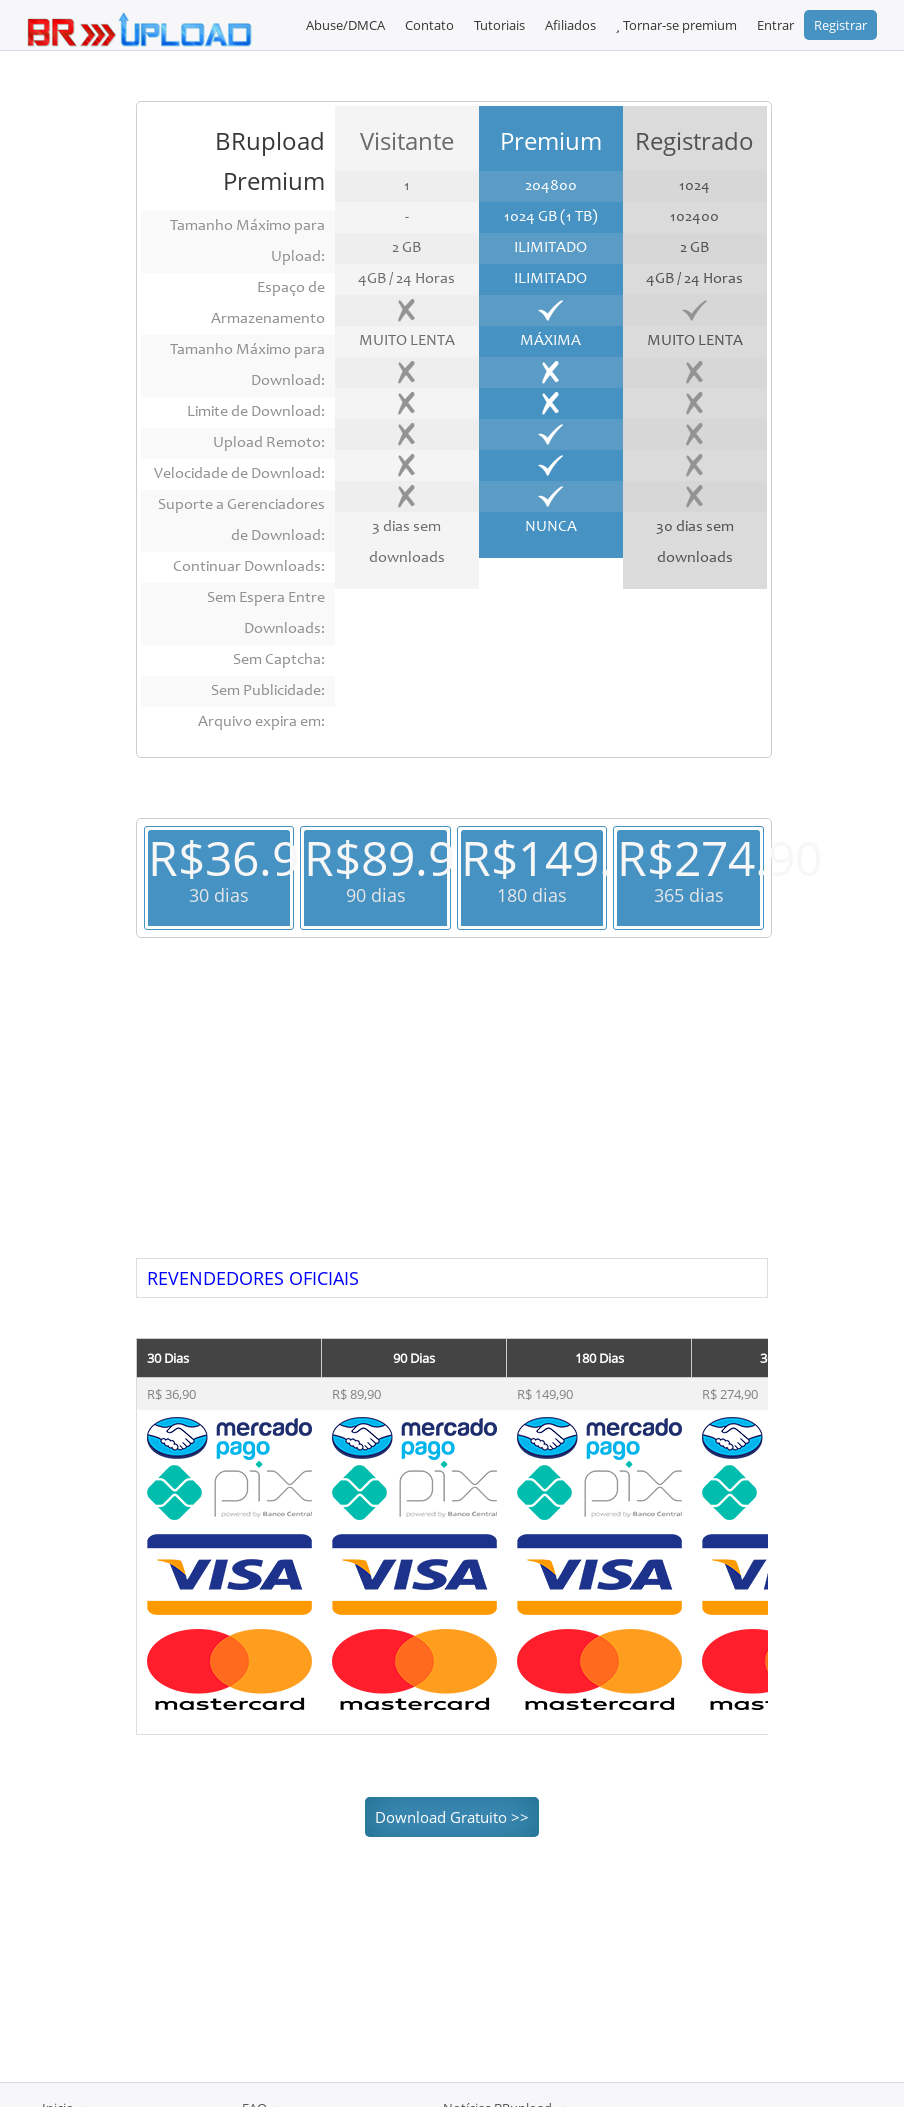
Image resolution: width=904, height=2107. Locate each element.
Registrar (840, 25)
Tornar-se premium (676, 25)
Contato (429, 25)
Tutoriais (499, 25)
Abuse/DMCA (345, 25)
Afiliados (570, 25)
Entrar (775, 25)
